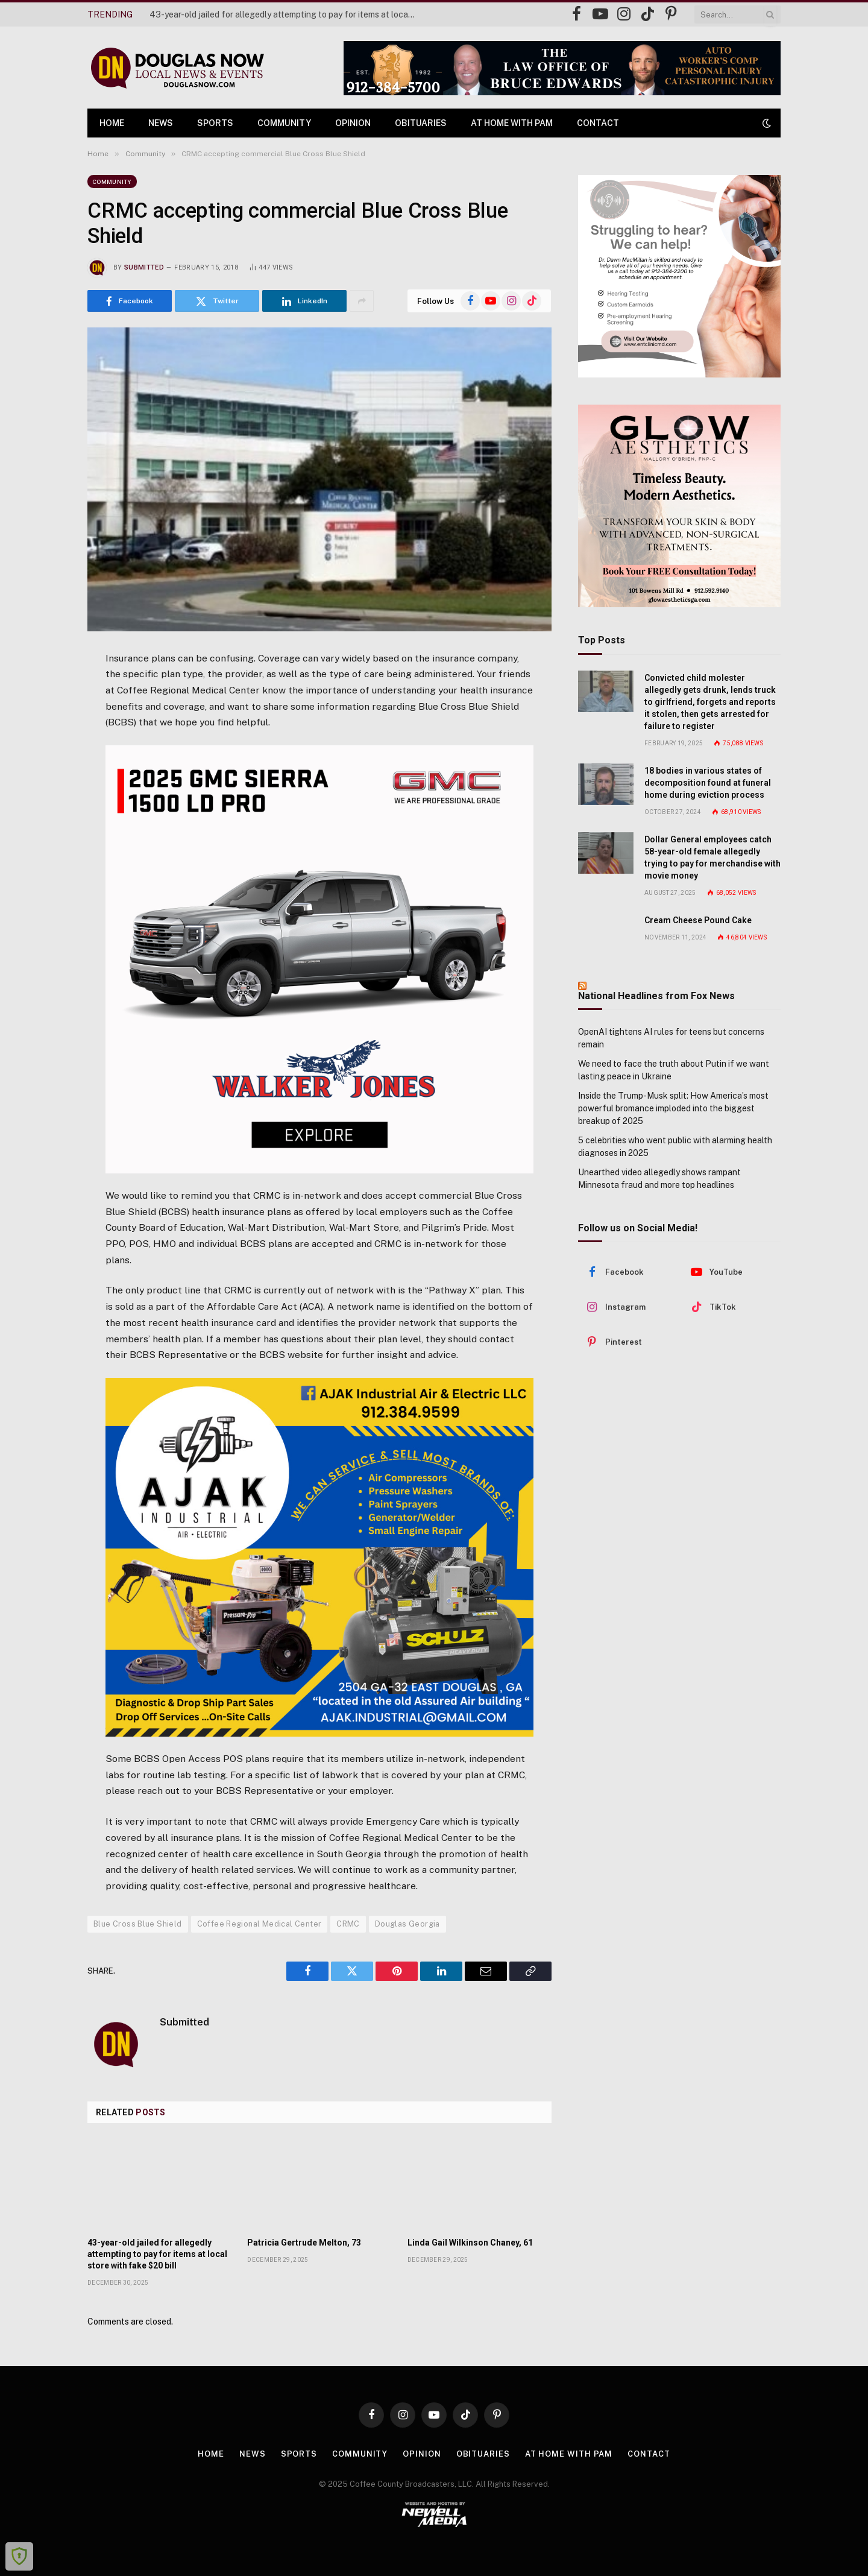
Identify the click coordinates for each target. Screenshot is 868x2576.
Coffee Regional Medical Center (259, 1923)
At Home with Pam (512, 123)
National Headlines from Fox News (656, 996)
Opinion (353, 123)
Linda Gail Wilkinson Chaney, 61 (470, 2242)
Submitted (144, 267)
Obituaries (421, 123)
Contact (598, 123)
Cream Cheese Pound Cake (698, 920)
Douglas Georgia (407, 1923)
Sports (215, 123)
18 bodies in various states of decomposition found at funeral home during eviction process (707, 783)
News (160, 123)
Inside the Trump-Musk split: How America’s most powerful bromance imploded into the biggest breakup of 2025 (673, 1108)
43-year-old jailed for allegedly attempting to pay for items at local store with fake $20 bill (285, 14)
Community (284, 123)
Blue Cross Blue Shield (137, 1923)
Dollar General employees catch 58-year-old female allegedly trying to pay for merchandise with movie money (712, 857)
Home (111, 123)
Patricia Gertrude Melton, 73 (304, 2242)
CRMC (348, 1923)
